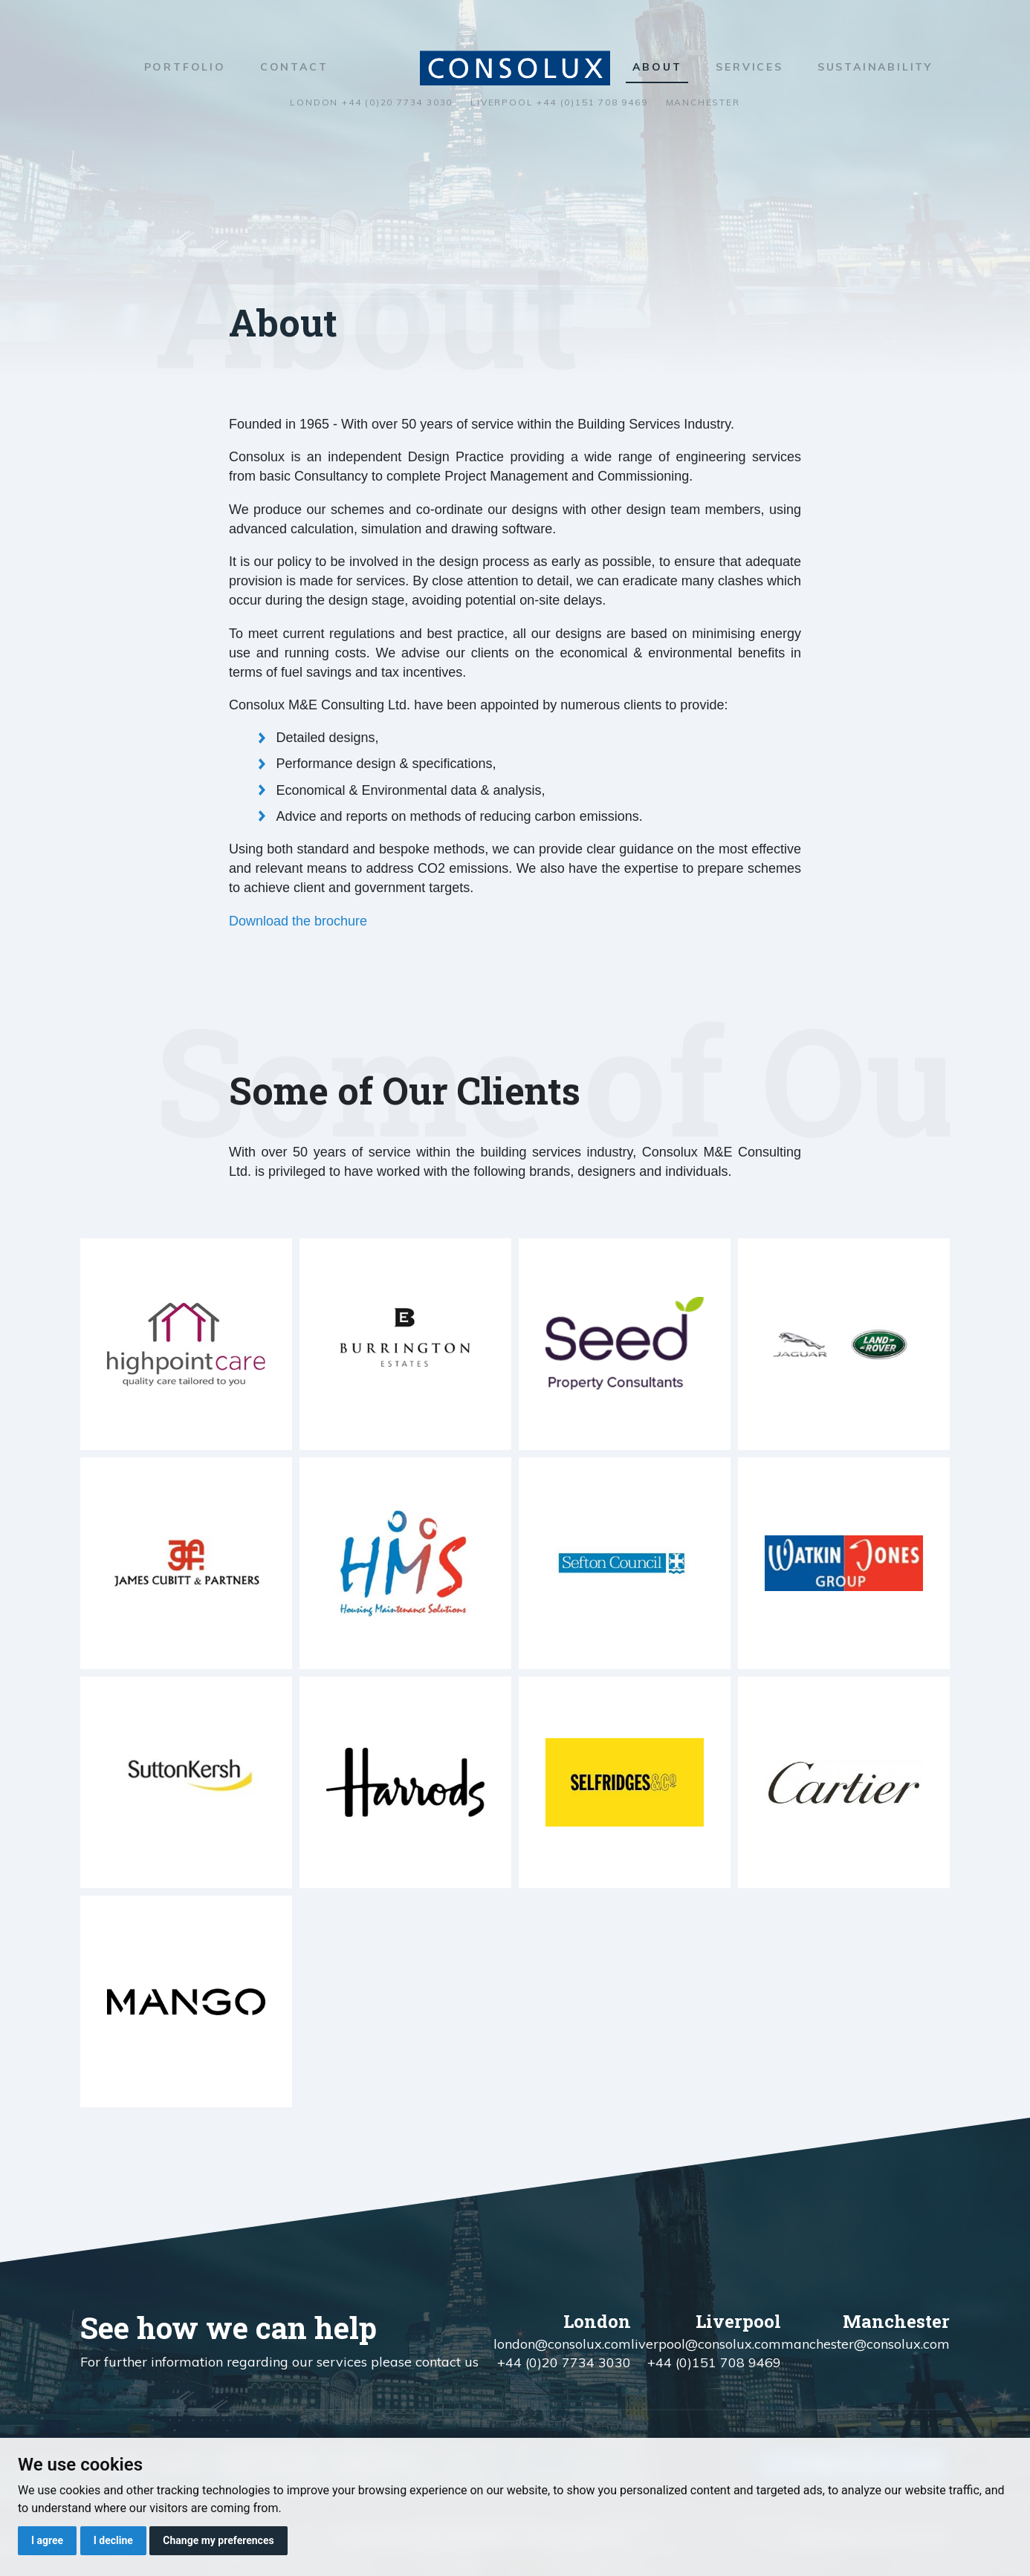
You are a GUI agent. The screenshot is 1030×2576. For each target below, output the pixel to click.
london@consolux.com (562, 2343)
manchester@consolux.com (865, 2343)
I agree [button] (47, 2540)
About (656, 67)
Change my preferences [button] (218, 2540)
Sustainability (875, 67)
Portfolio (185, 67)
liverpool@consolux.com (706, 2343)
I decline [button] (113, 2540)
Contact (294, 67)
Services (749, 67)
